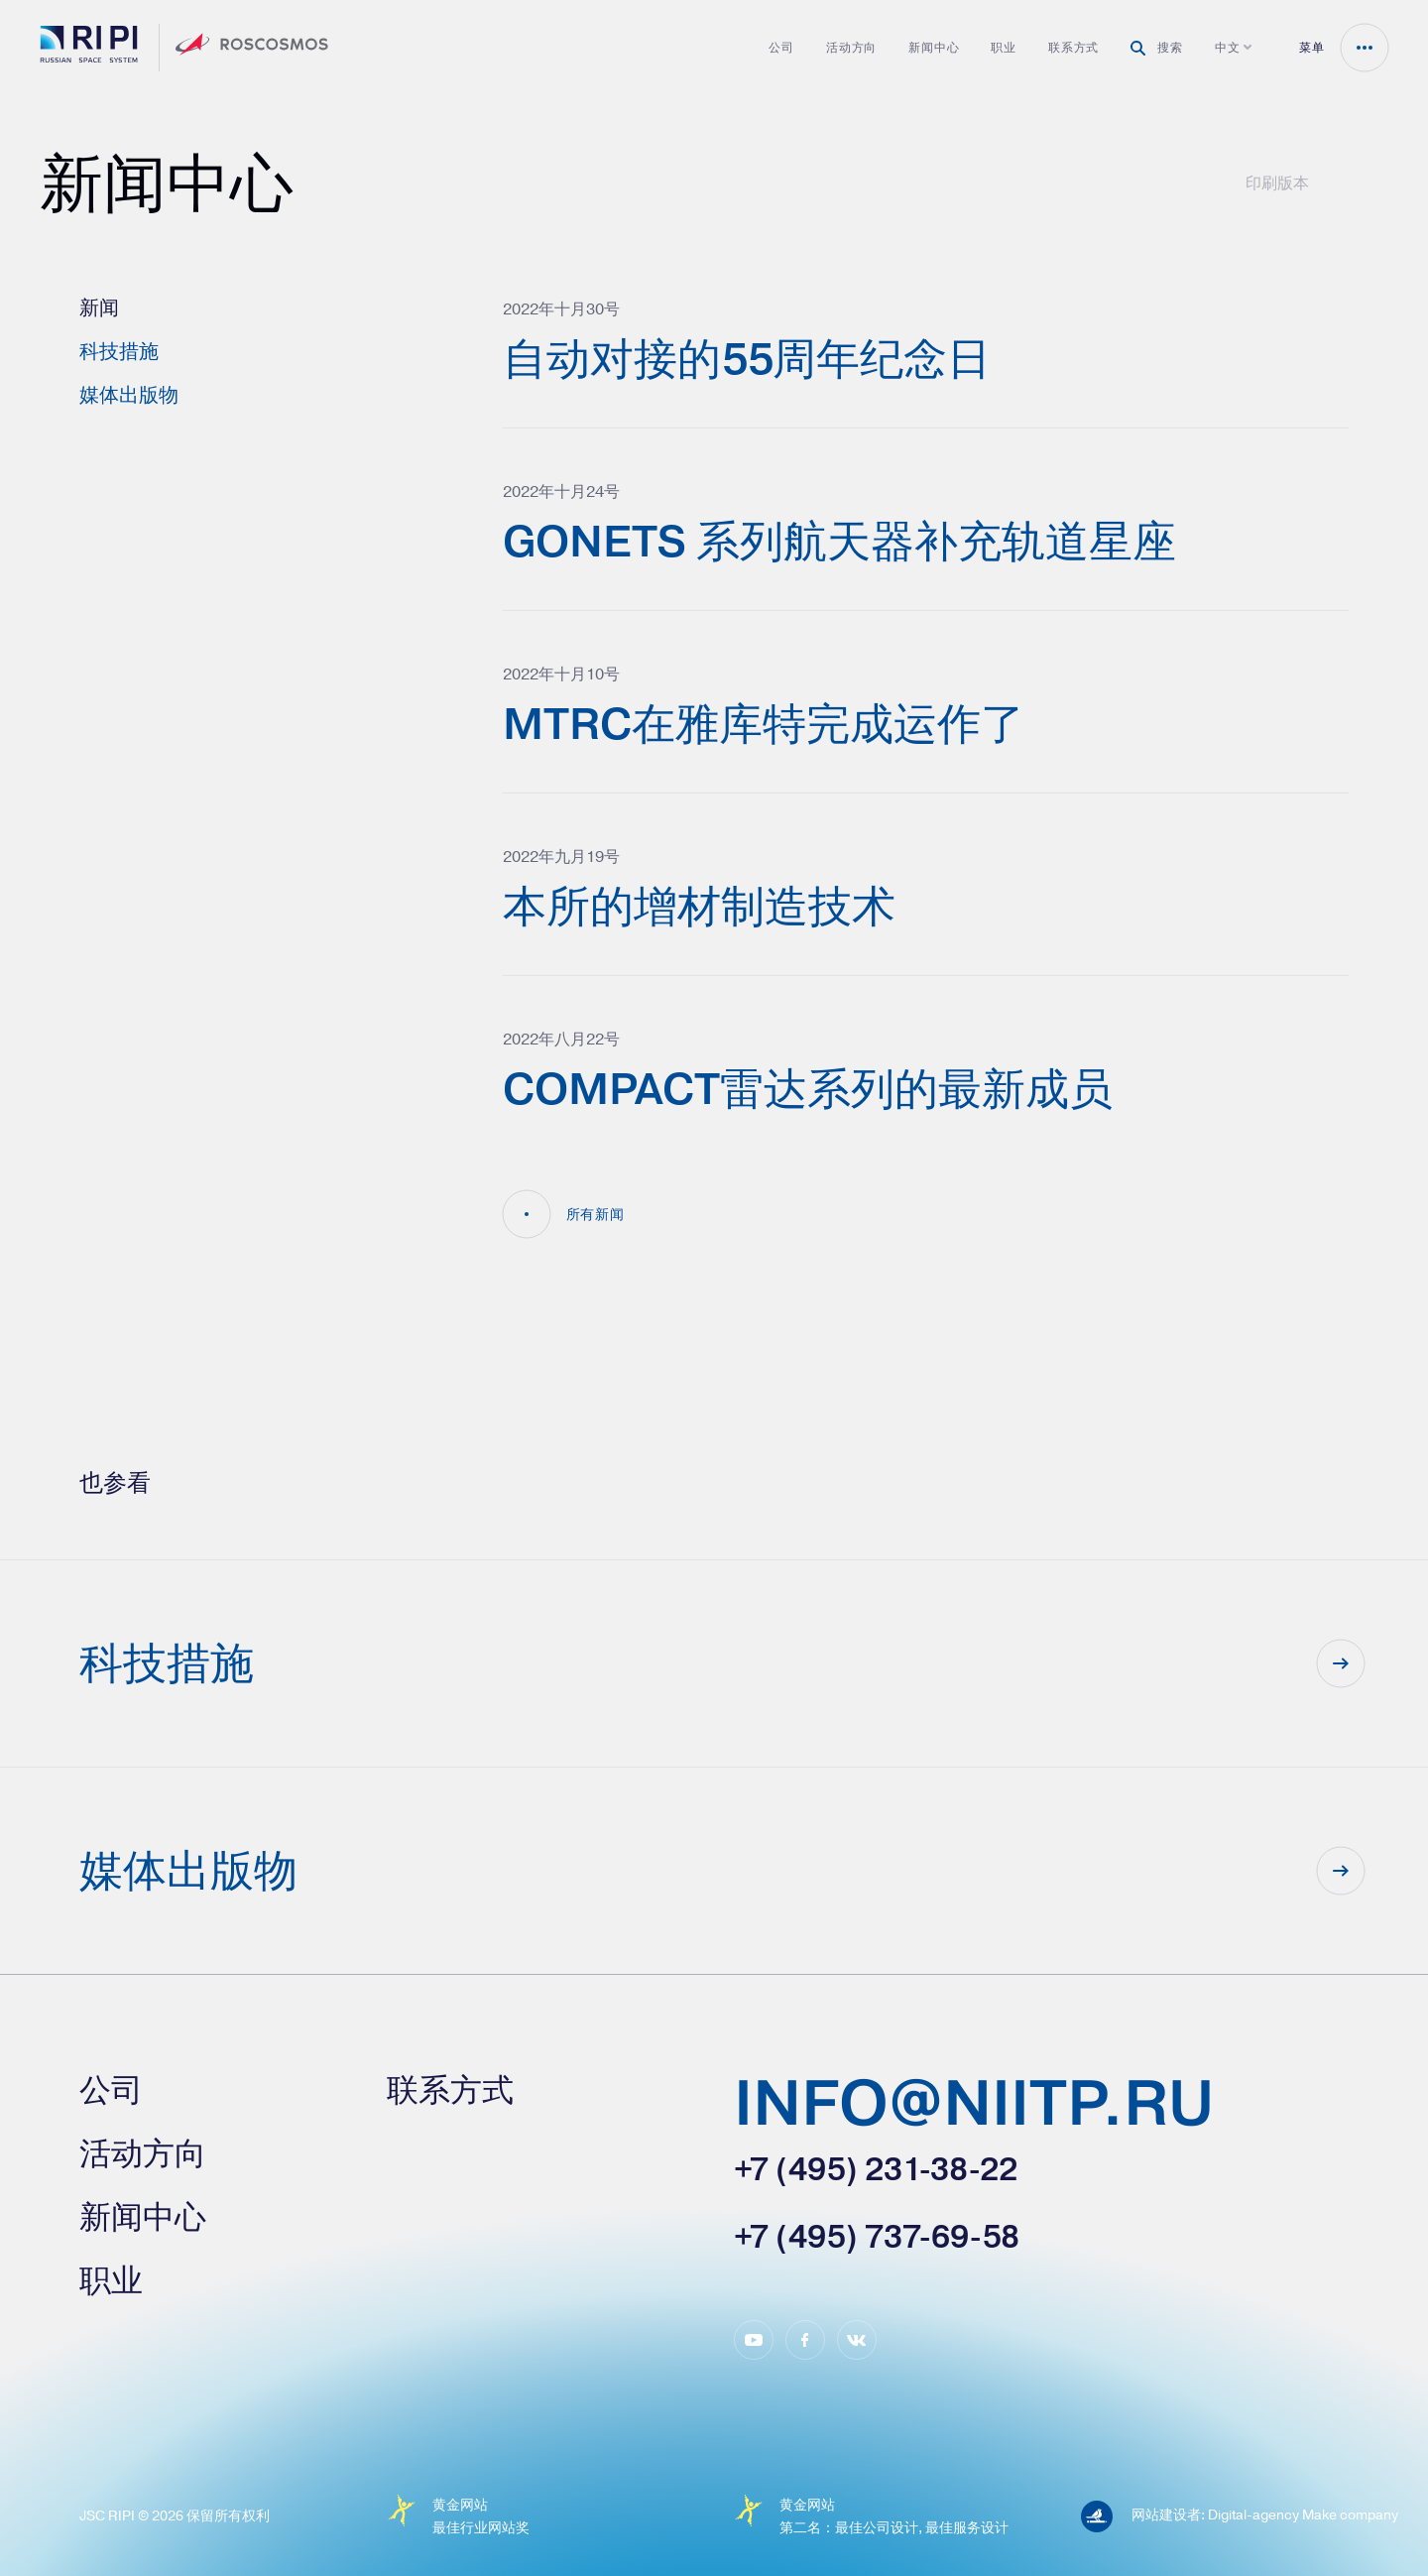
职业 (1003, 48)
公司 (781, 48)
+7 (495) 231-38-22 (875, 2169)
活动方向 (851, 48)
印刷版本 (1277, 182)
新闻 (99, 307)
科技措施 (119, 350)
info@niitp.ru (974, 2106)
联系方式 (1073, 48)
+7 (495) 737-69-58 (876, 2237)
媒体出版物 (128, 394)
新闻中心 (933, 48)
